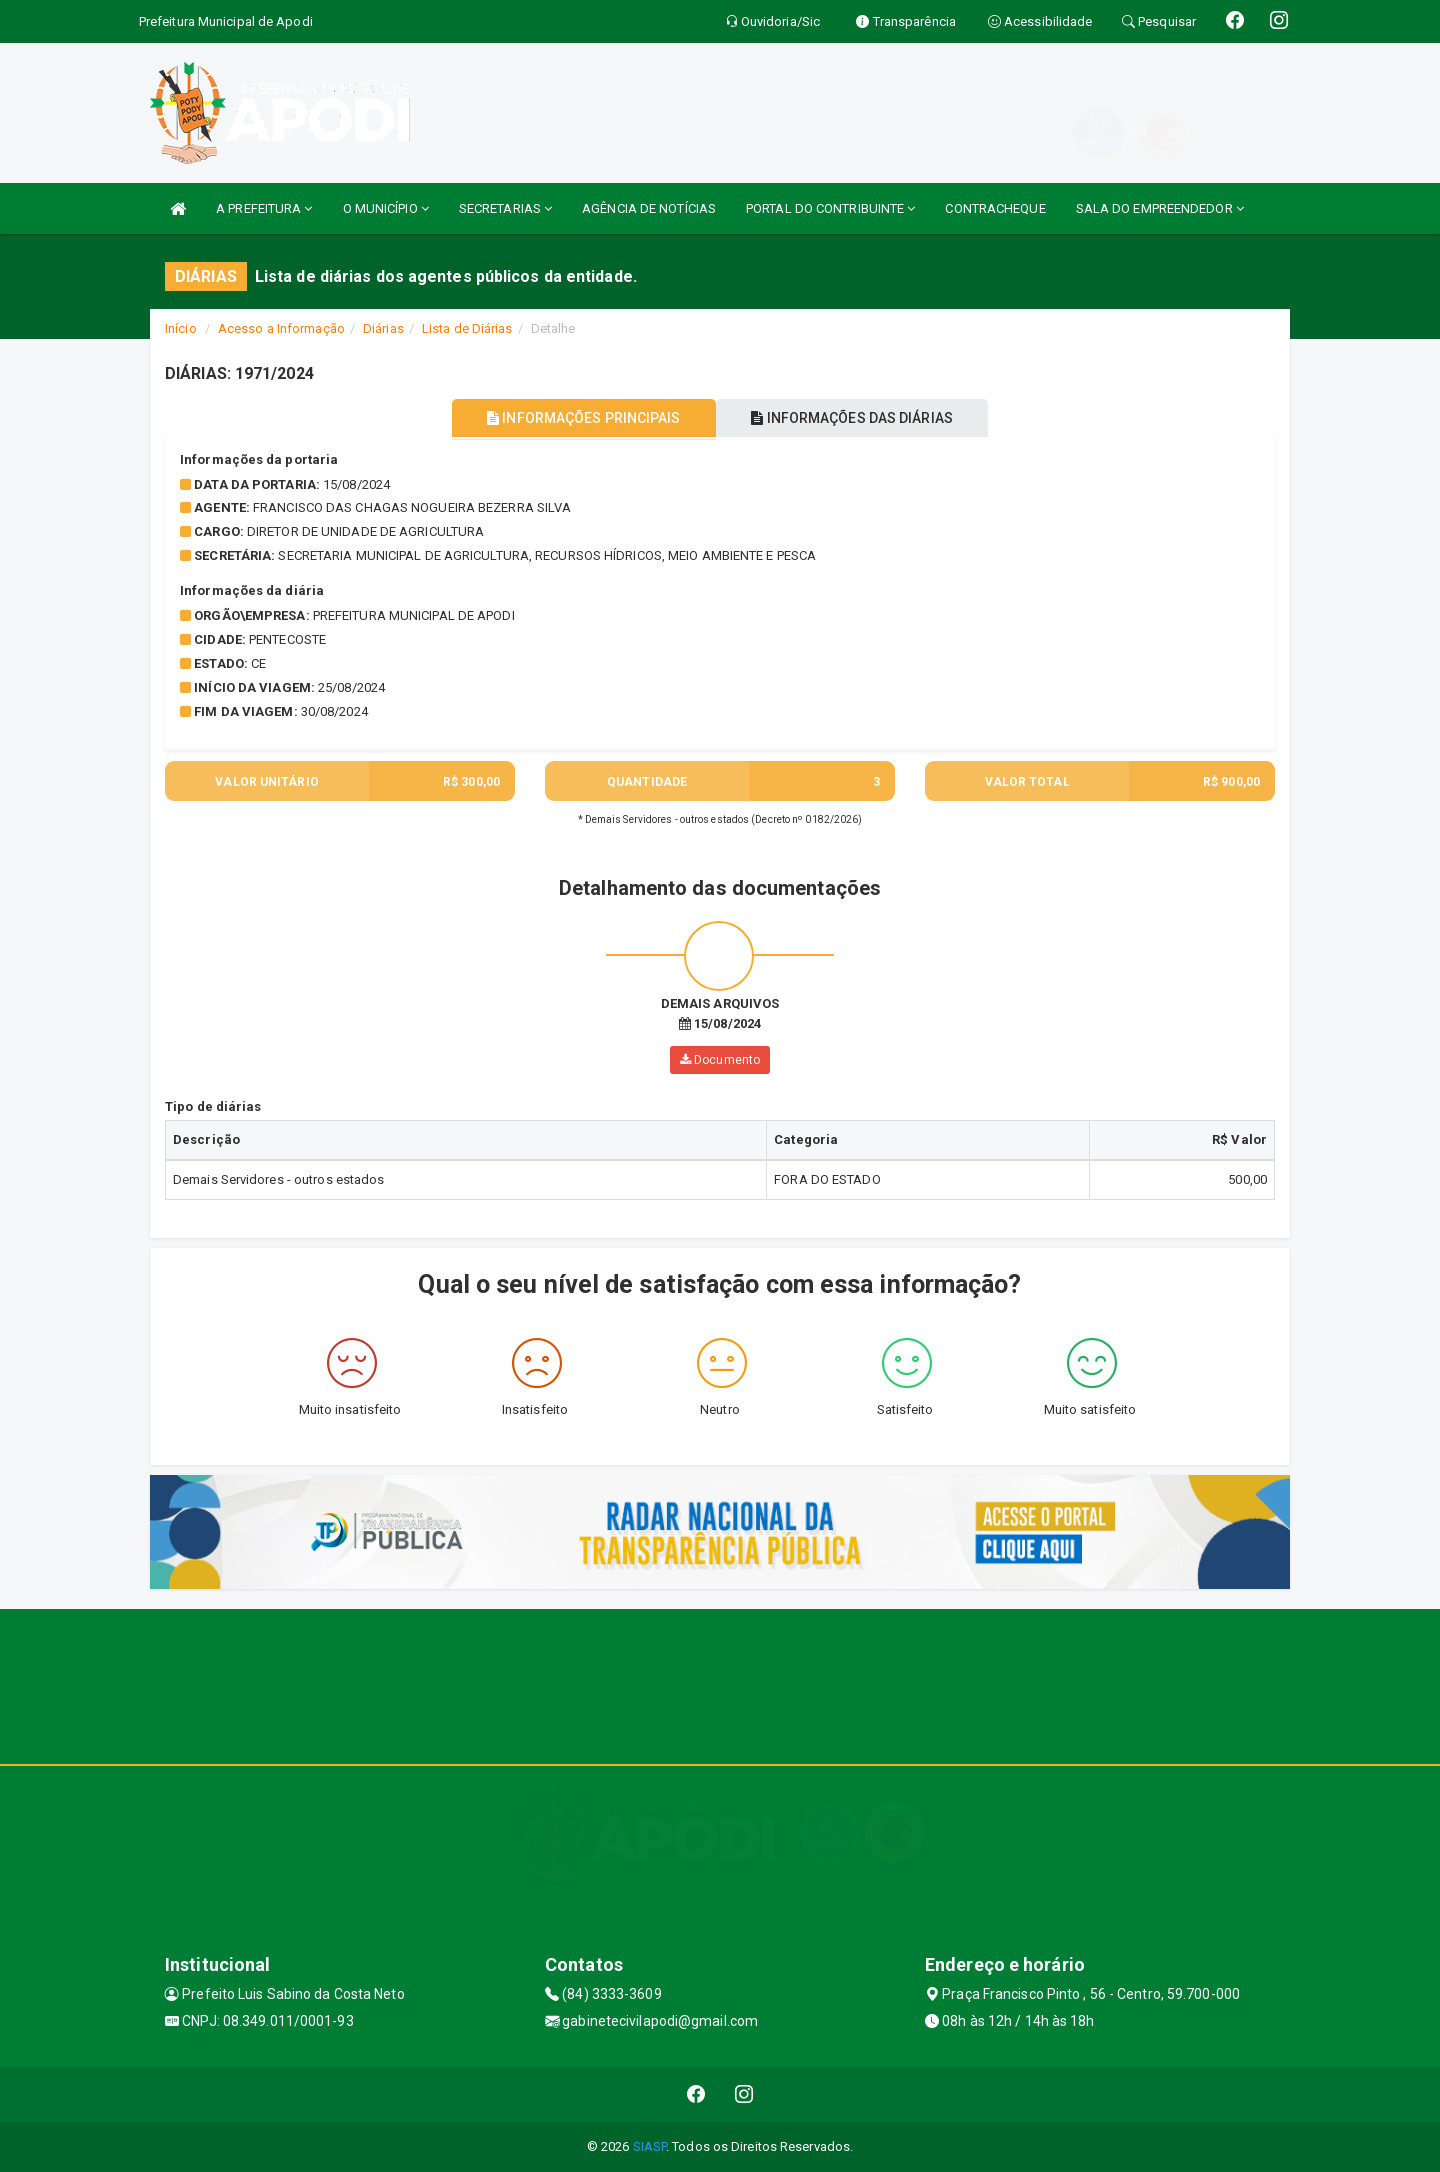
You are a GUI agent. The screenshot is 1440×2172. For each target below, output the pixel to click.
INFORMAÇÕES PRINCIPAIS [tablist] (577, 418)
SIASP (650, 2146)
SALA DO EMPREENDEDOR (1160, 208)
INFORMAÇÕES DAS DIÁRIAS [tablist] (859, 418)
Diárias (383, 328)
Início (181, 328)
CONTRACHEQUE (995, 208)
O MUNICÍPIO (386, 208)
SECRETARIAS (505, 208)
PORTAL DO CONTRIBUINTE (830, 208)
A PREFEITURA (264, 208)
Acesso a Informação (281, 328)
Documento (720, 1060)
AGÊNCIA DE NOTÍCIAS (649, 208)
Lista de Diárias (467, 328)
